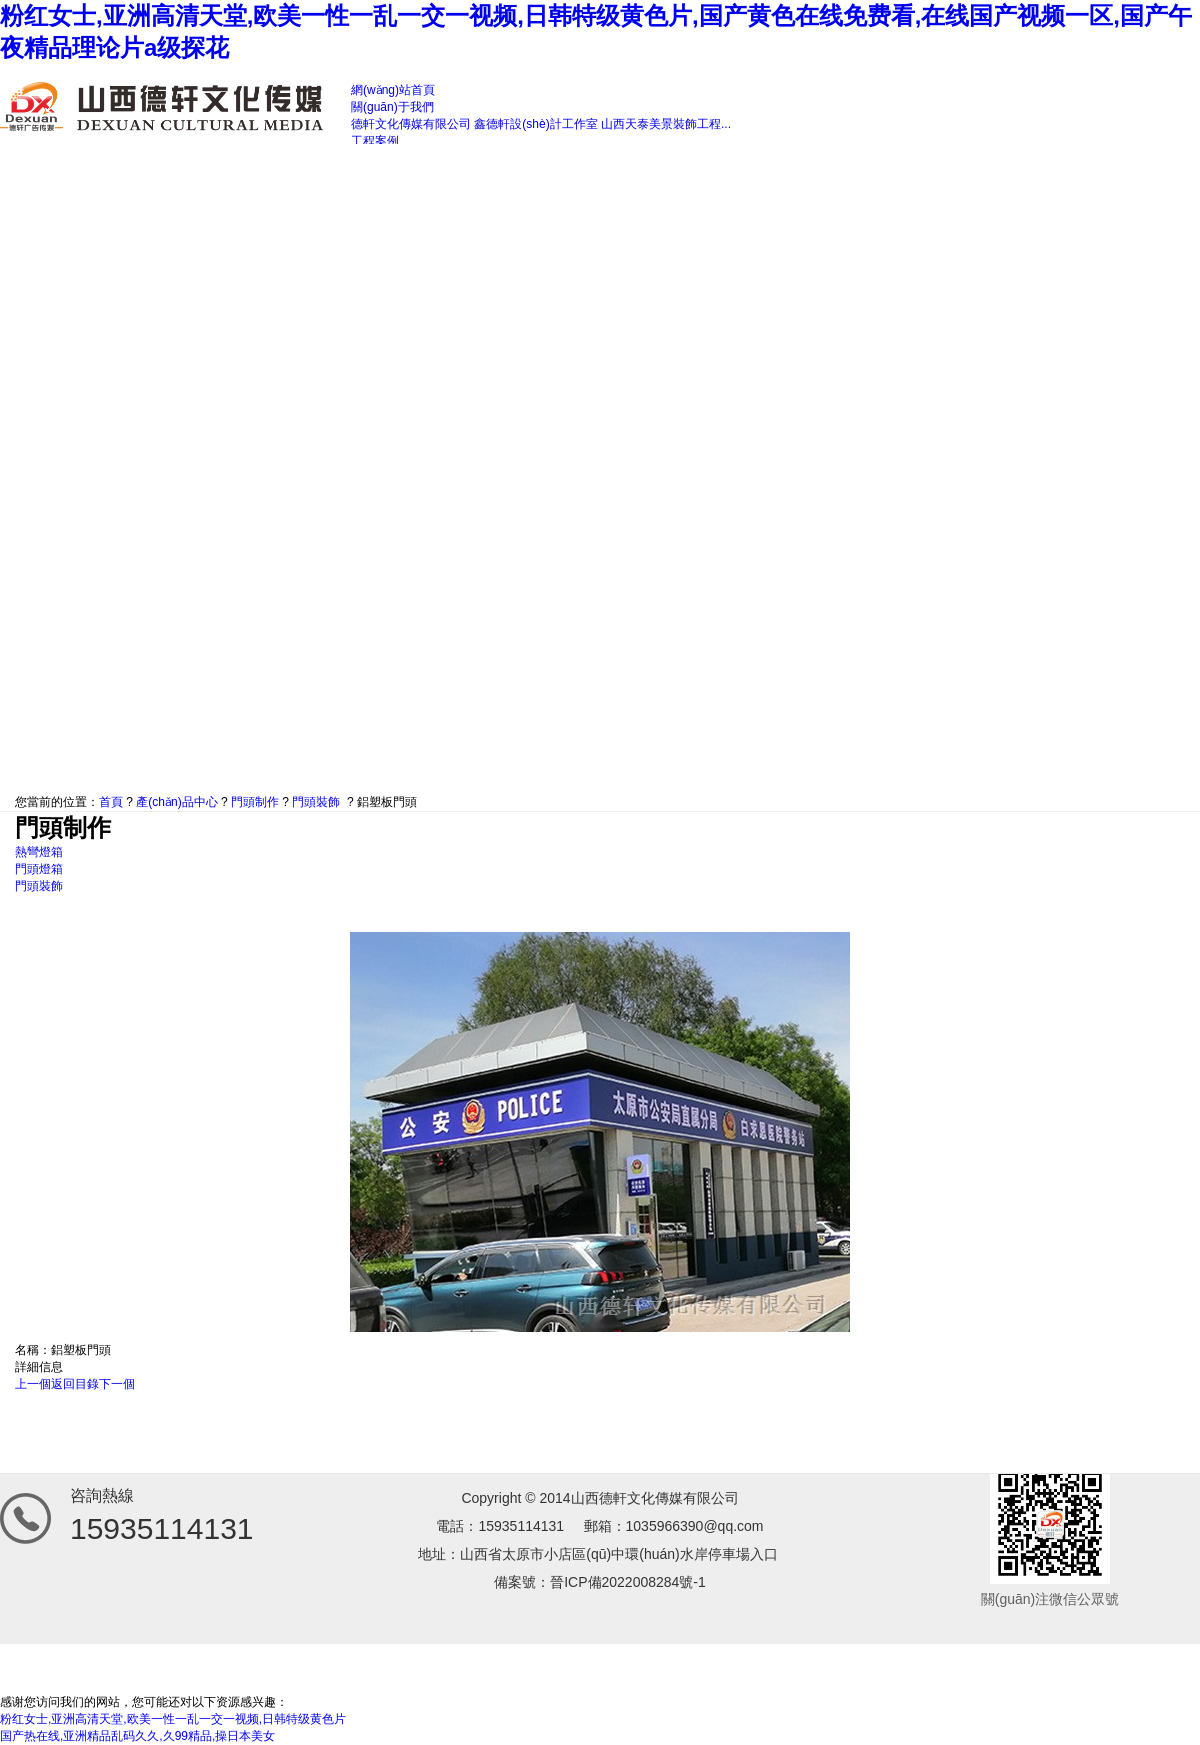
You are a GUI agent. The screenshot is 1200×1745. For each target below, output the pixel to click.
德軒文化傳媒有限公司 (411, 124)
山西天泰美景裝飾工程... (666, 124)
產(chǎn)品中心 (176, 802)
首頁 (111, 802)
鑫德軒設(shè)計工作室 (535, 124)
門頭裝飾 (316, 802)
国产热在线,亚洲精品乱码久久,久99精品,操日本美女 (137, 1736)
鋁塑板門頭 (387, 802)
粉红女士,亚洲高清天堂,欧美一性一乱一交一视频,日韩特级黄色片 (173, 1719)
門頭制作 (255, 802)
